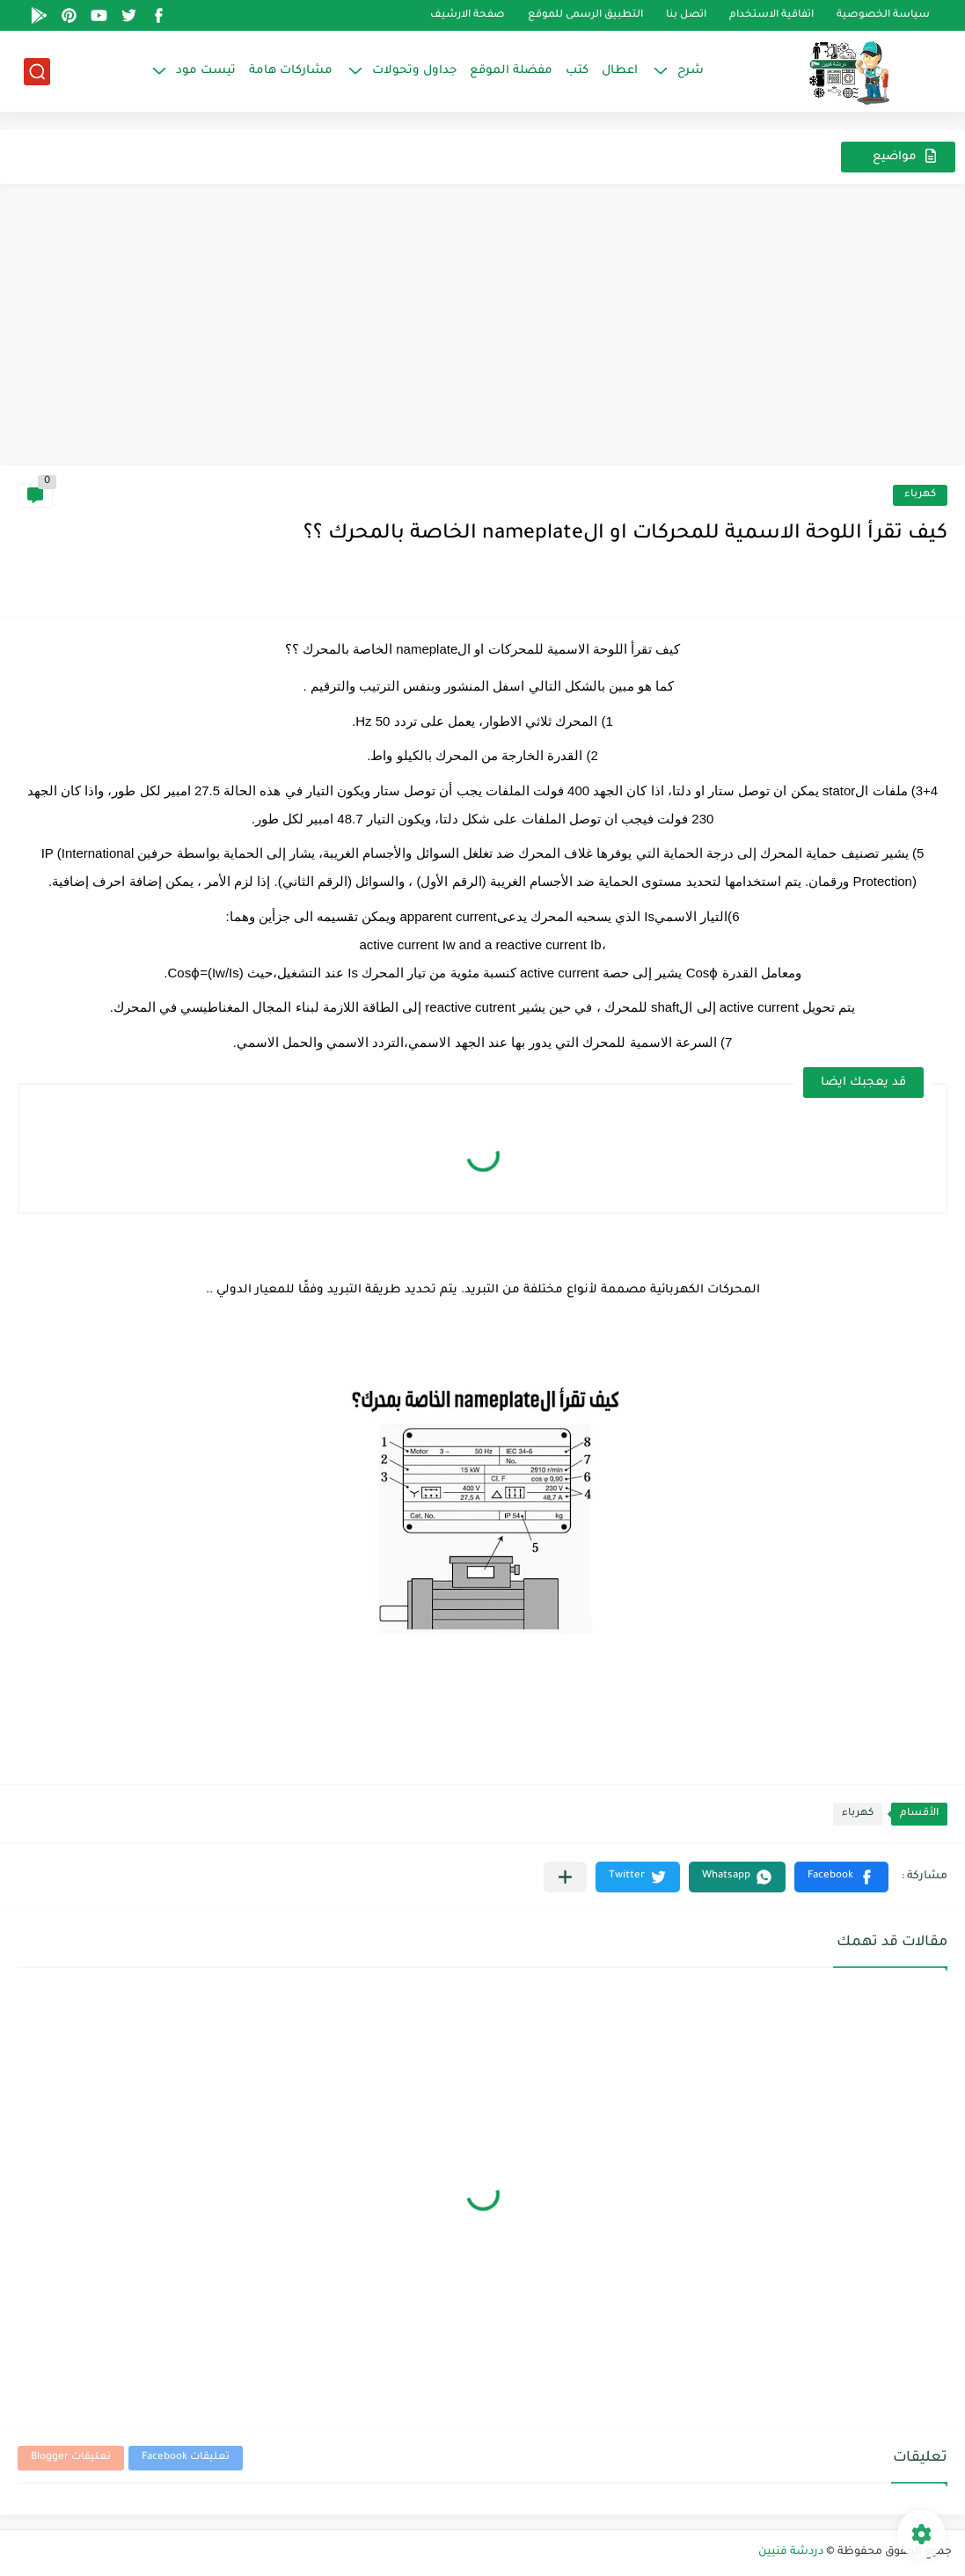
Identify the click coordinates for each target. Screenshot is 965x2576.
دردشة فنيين (790, 2552)
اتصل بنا (686, 15)
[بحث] (37, 71)
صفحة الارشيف (467, 15)
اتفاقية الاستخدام (771, 15)
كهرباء (920, 495)
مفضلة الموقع (511, 70)
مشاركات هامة (291, 70)
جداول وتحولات (414, 70)
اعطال (620, 70)
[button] (841, 1877)
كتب (577, 70)
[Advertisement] (482, 333)
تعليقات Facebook (186, 2457)
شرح (690, 70)
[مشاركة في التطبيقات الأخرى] (565, 1877)
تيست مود (206, 70)
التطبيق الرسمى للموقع (585, 15)
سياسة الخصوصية (883, 15)
